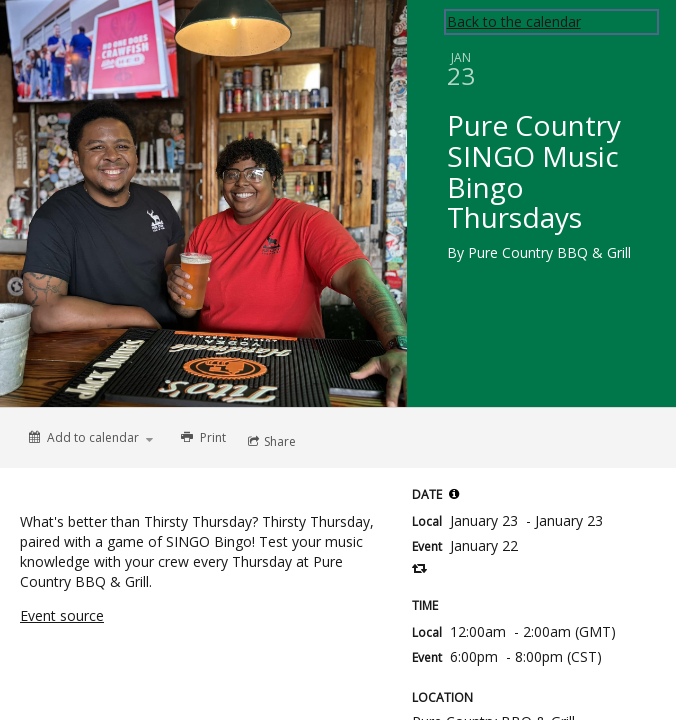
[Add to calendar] (91, 437)
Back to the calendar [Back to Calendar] (514, 21)
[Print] (201, 438)
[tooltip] (454, 494)
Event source (62, 615)
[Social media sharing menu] (270, 442)
